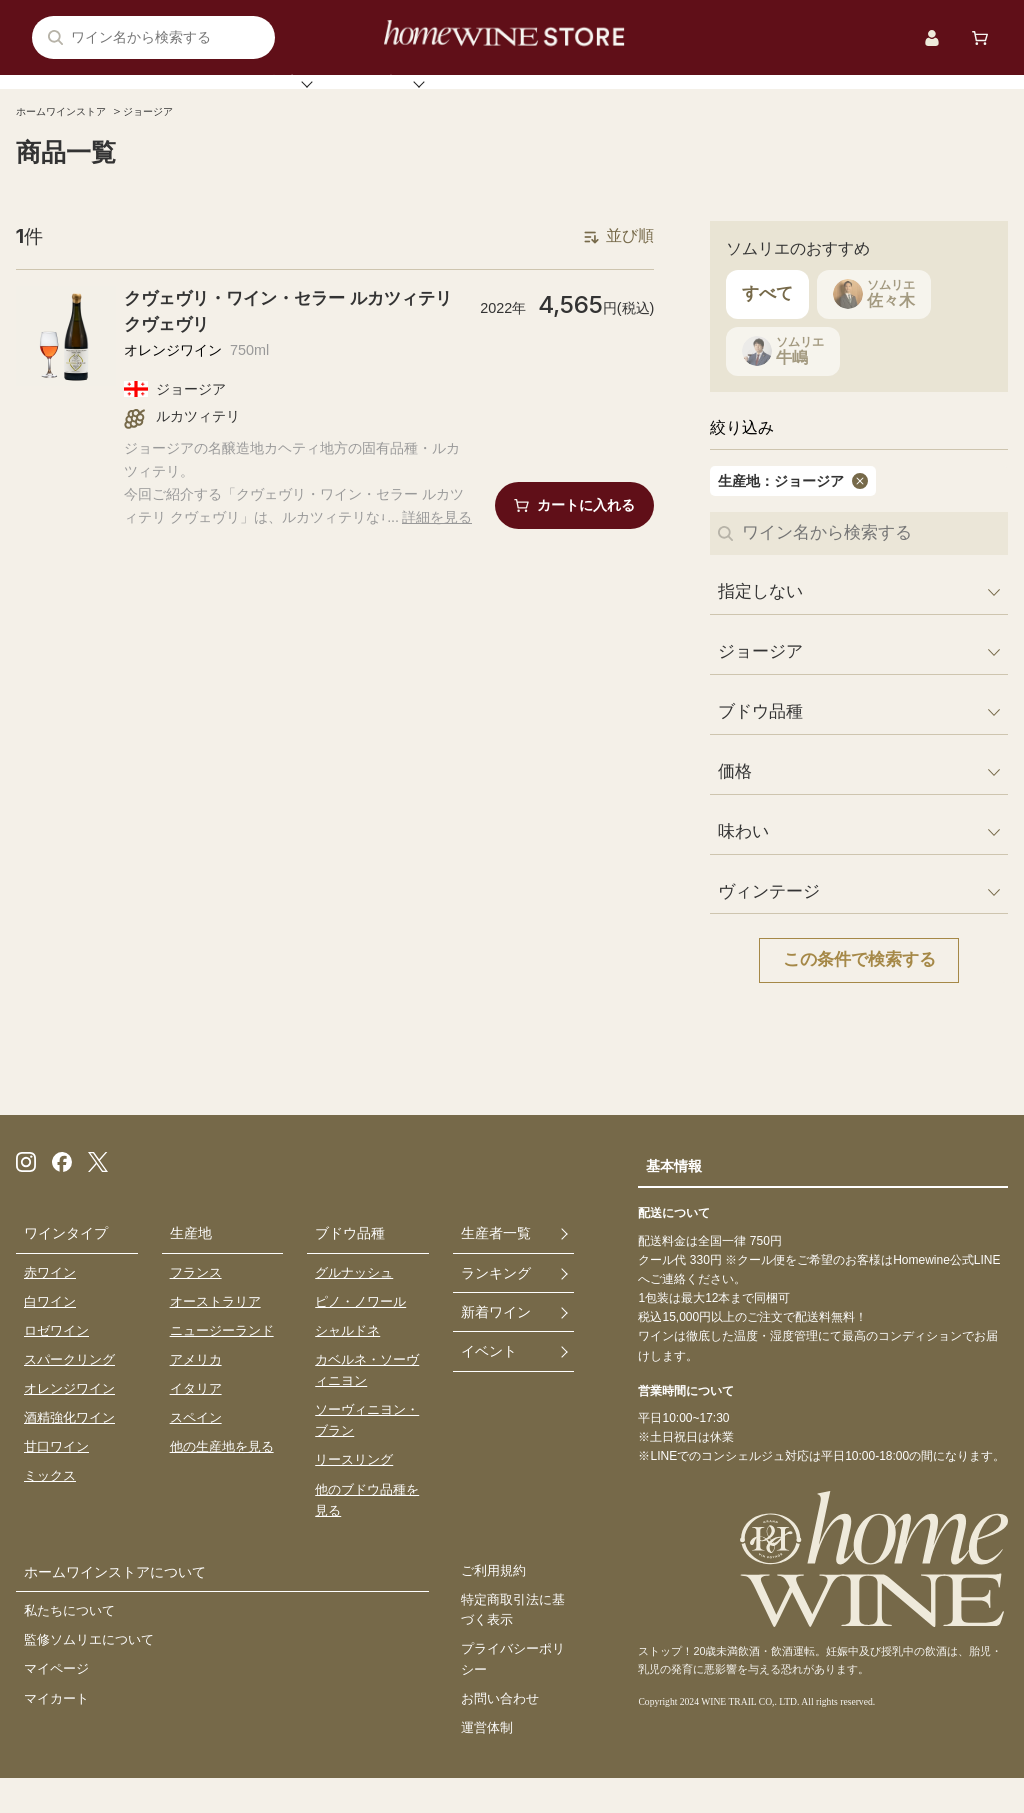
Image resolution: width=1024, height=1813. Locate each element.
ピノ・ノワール (360, 1333)
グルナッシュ (354, 1304)
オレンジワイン (69, 1420)
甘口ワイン (56, 1478)
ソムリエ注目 (304, 98)
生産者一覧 (496, 1264)
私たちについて (69, 1644)
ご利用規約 (493, 1603)
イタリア (196, 1420)
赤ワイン (50, 1304)
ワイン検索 (152, 98)
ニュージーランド (222, 1362)
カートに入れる (586, 539)
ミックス (50, 1508)
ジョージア (171, 144)
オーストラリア (215, 1333)
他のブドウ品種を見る (367, 1532)
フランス (196, 1304)
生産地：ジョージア (772, 513)
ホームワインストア (70, 144)
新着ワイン (496, 1346)
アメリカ (196, 1391)
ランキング (456, 98)
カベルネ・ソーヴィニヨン (367, 1402)
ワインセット (592, 98)
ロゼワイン (56, 1362)
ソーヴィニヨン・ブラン (367, 1452)
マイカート (56, 1731)
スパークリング (69, 1391)
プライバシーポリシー (513, 1693)
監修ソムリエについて (89, 1673)
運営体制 (487, 1762)
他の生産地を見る (222, 1478)
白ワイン (50, 1333)
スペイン (196, 1449)
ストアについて (856, 98)
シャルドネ (347, 1362)
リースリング (354, 1492)
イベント (720, 98)
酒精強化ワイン (69, 1449)
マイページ (56, 1702)
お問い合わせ (500, 1733)
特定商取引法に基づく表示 (513, 1643)
